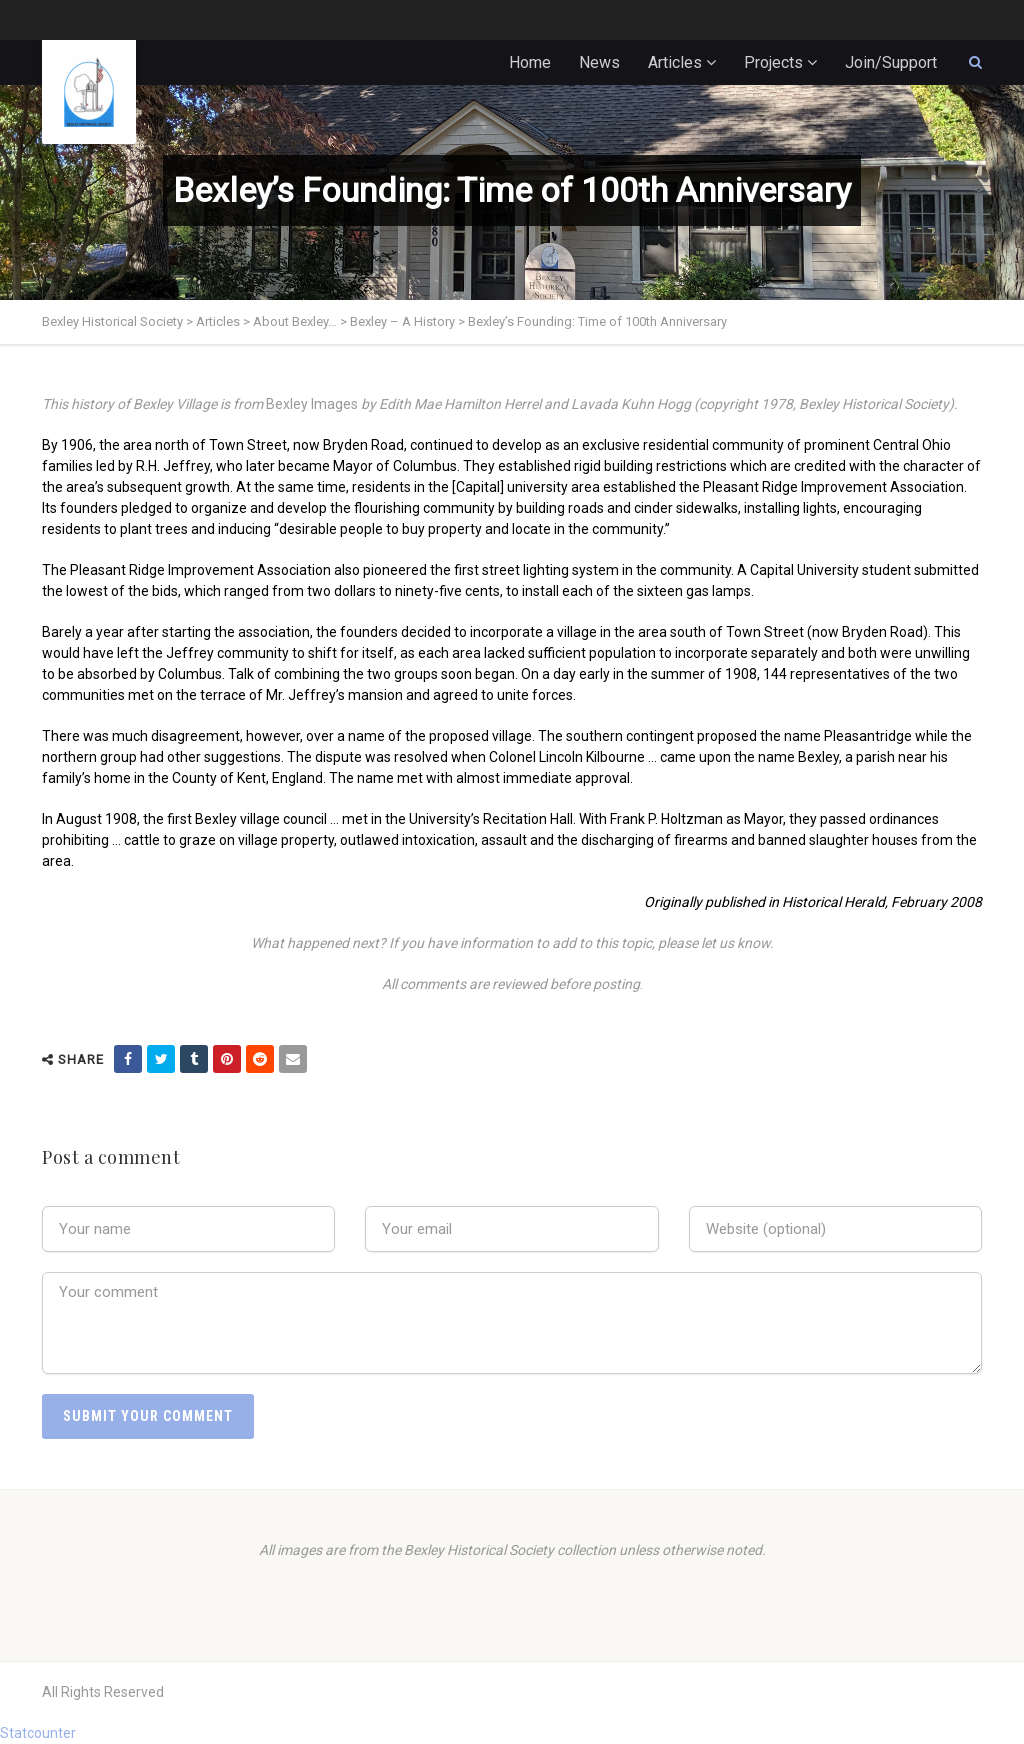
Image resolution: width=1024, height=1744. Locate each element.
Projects (773, 62)
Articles (675, 62)
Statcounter (38, 1733)
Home (530, 62)
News (599, 62)
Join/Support (891, 62)
